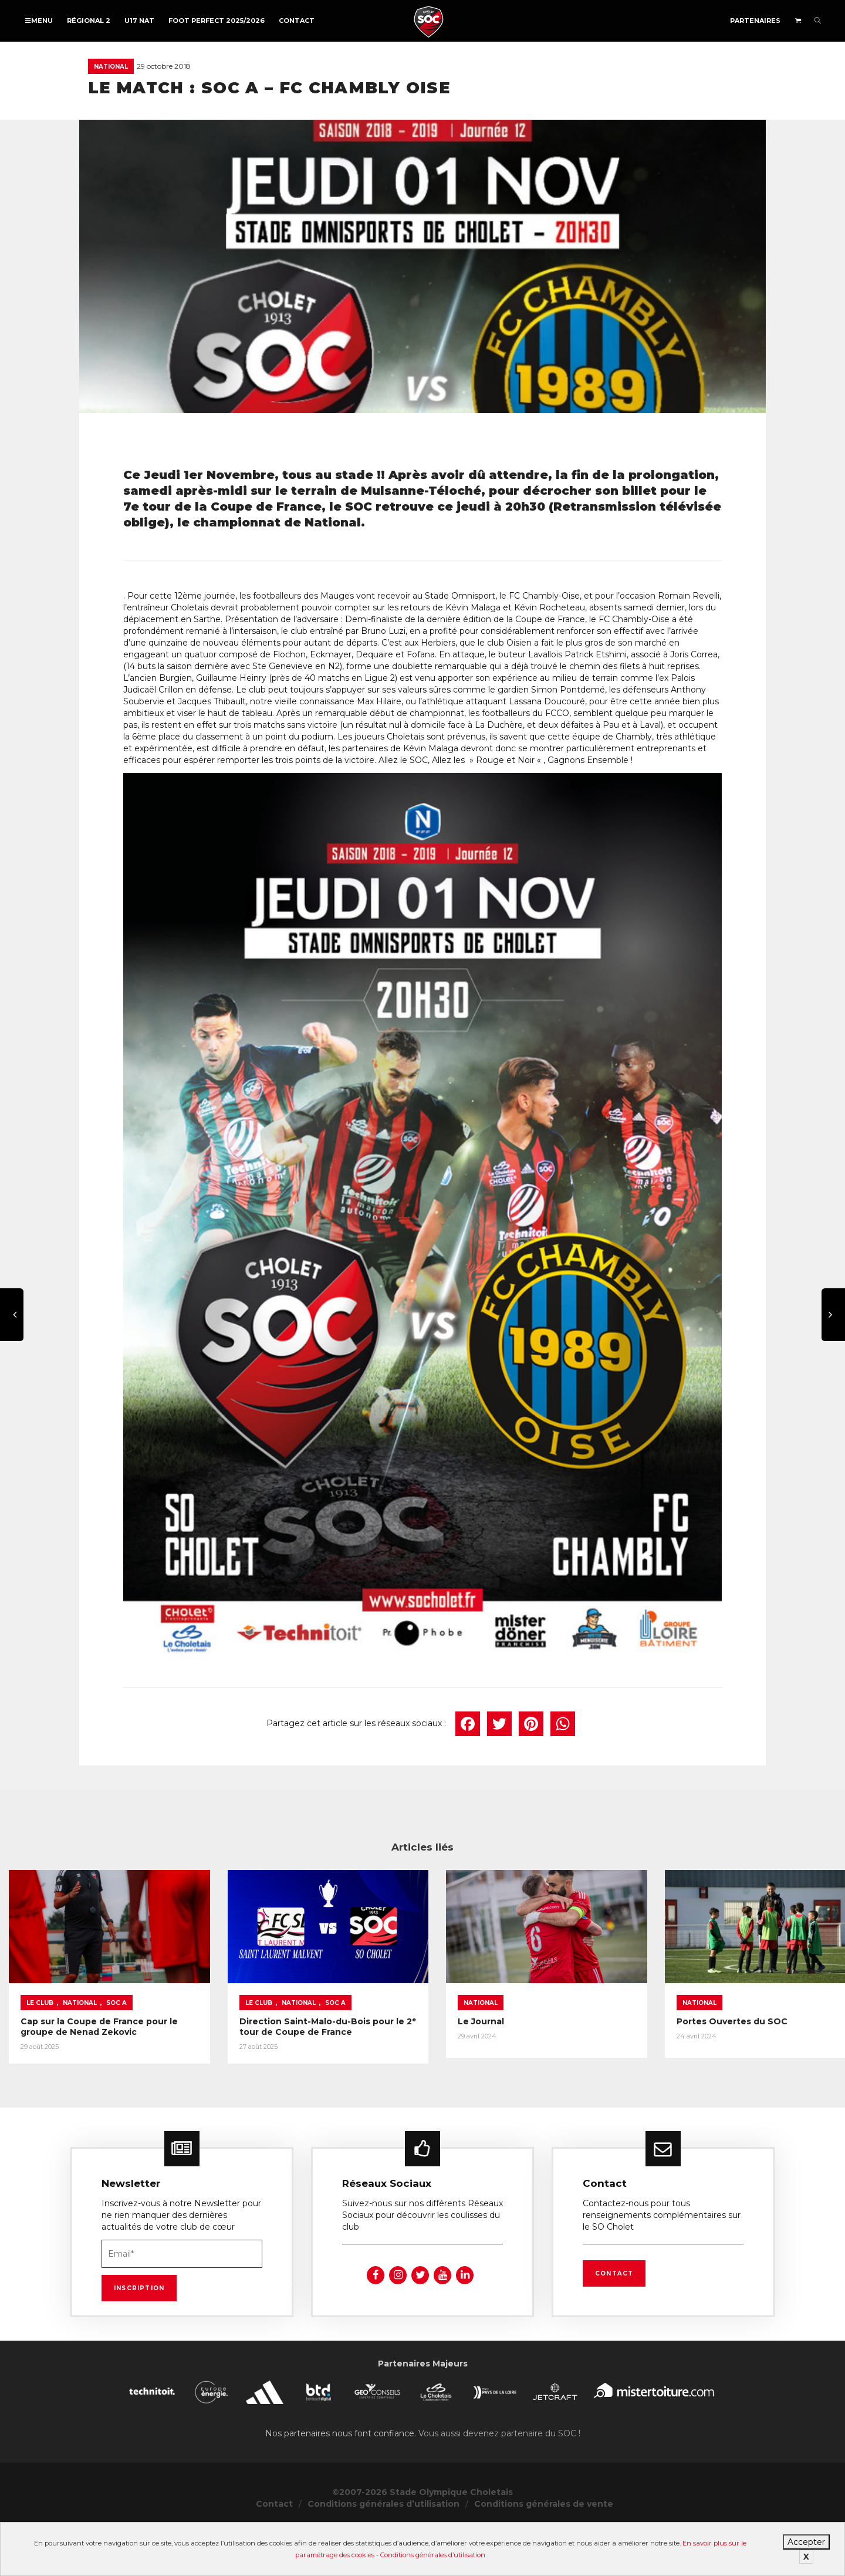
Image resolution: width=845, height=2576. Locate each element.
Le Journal (607, 2056)
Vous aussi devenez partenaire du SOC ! (499, 2482)
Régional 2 (88, 20)
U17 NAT (139, 20)
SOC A (116, 2038)
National (111, 66)
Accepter (806, 2542)
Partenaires (755, 20)
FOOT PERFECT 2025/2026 (216, 20)
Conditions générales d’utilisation (432, 2555)
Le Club (39, 2038)
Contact (297, 20)
